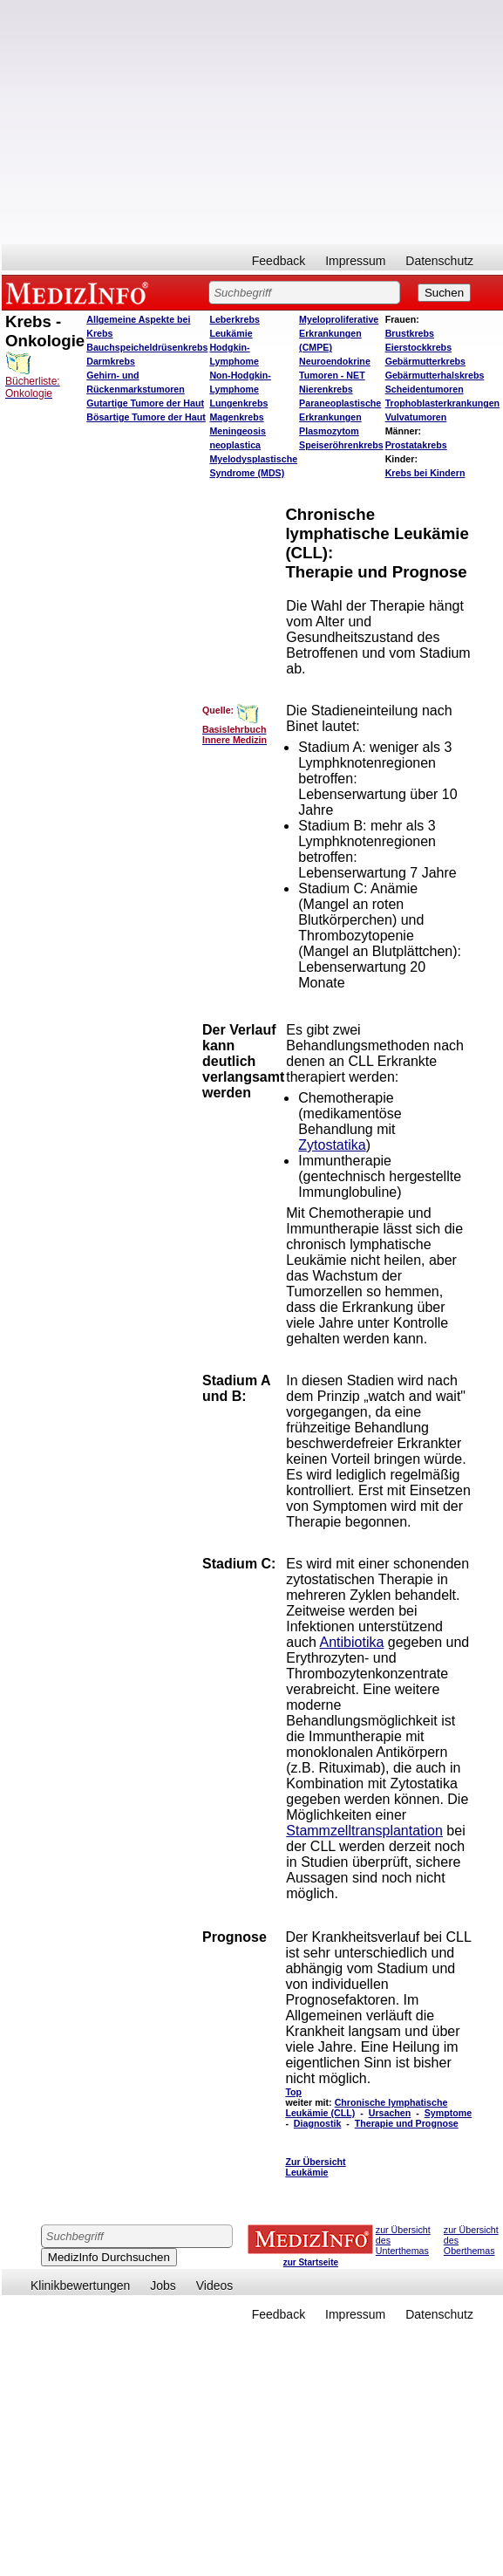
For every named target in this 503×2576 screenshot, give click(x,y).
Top (293, 2092)
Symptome (448, 2113)
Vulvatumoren (416, 417)
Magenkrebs (236, 417)
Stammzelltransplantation (364, 1830)
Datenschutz (439, 261)
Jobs (163, 2285)
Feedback (278, 261)
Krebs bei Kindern (425, 473)
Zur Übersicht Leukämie (315, 2166)
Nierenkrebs (326, 389)
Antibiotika (352, 1642)
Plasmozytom (329, 431)
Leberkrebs (234, 319)
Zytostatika (331, 1145)
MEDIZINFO (80, 292)
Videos (215, 2285)
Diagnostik (317, 2123)
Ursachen (390, 2113)
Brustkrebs (409, 333)
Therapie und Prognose (407, 2123)
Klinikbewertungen (80, 2285)
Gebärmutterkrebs (425, 361)
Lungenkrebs (238, 403)
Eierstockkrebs (418, 347)
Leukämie (230, 333)
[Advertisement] (250, 122)
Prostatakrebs (416, 445)
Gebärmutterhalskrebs (435, 375)
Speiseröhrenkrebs (341, 445)
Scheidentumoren (424, 389)
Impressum (355, 261)
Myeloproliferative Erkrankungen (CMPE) (338, 333)
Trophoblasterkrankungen (442, 403)
